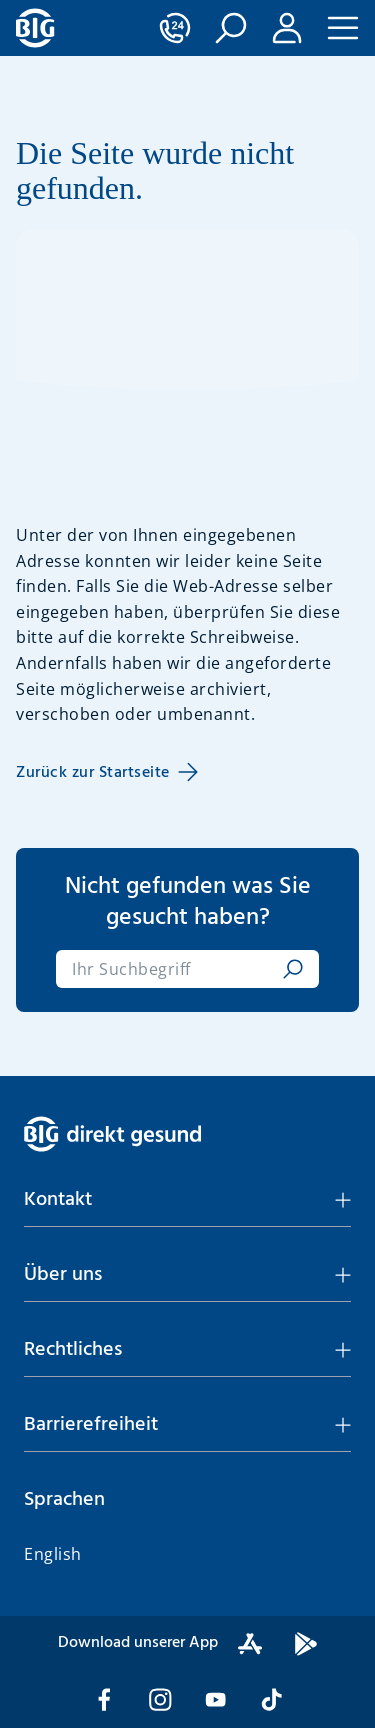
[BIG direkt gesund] (35, 28)
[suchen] (289, 969)
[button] (231, 28)
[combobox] (173, 969)
